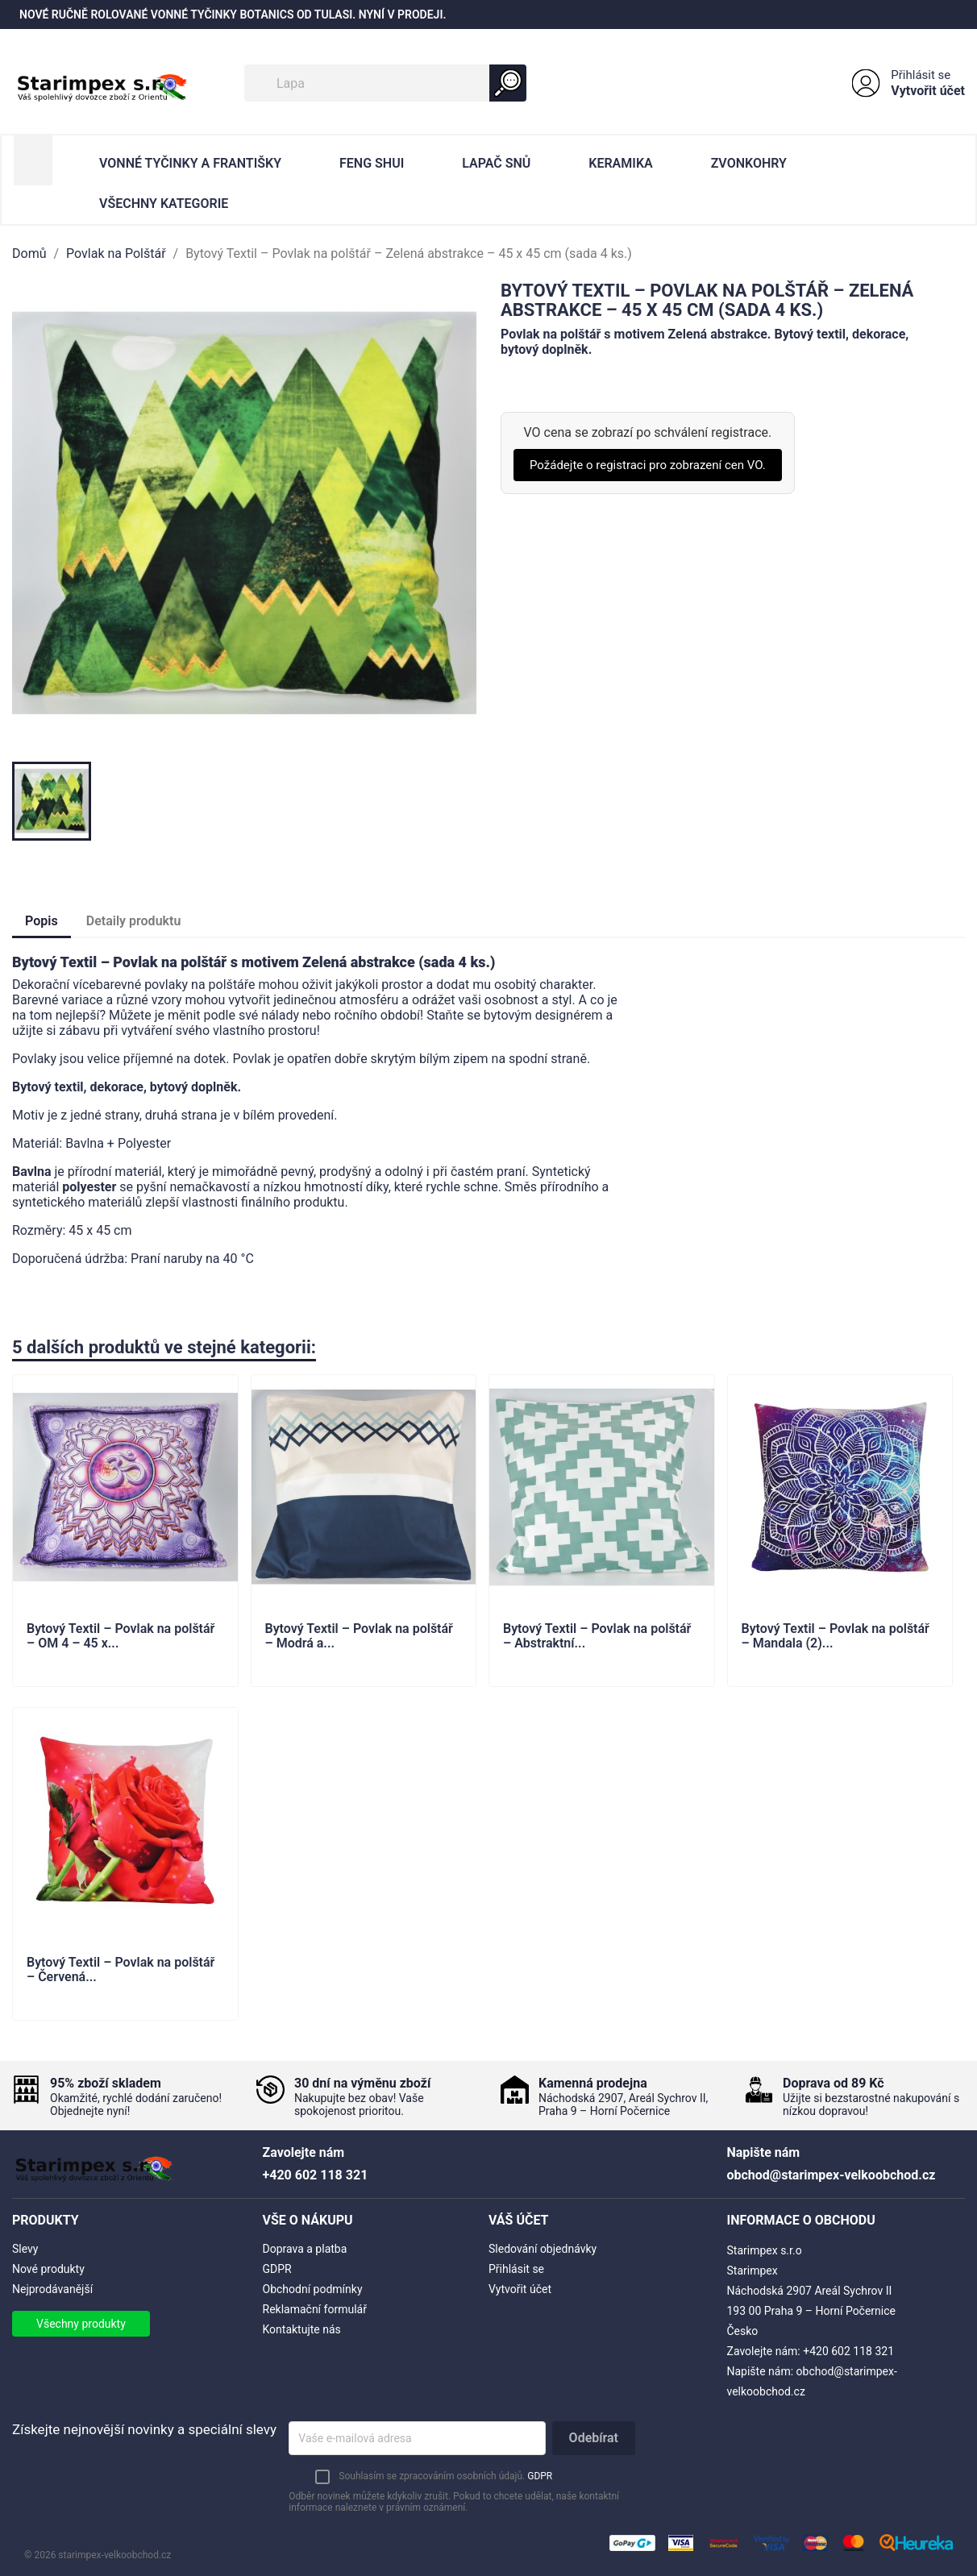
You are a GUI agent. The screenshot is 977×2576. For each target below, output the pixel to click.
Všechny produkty (81, 2323)
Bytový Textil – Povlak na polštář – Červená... (120, 1969)
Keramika (620, 163)
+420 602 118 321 (848, 2351)
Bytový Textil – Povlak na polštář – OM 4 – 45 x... (120, 1636)
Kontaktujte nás (302, 2329)
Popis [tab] (41, 921)
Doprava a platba (305, 2248)
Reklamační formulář (315, 2309)
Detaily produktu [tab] (133, 921)
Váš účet (518, 2220)
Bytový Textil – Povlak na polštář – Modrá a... (359, 1636)
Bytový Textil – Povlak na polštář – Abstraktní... (597, 1636)
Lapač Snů (496, 163)
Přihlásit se (920, 75)
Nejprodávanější (52, 2289)
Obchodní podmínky (313, 2289)
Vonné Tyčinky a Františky (190, 163)
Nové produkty (48, 2268)
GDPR (277, 2268)
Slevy (25, 2248)
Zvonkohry (749, 163)
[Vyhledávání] (385, 83)
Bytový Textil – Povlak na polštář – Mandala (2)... (835, 1636)
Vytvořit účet (928, 90)
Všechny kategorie (163, 203)
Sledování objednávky (542, 2248)
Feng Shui (371, 163)
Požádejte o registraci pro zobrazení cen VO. (648, 465)
